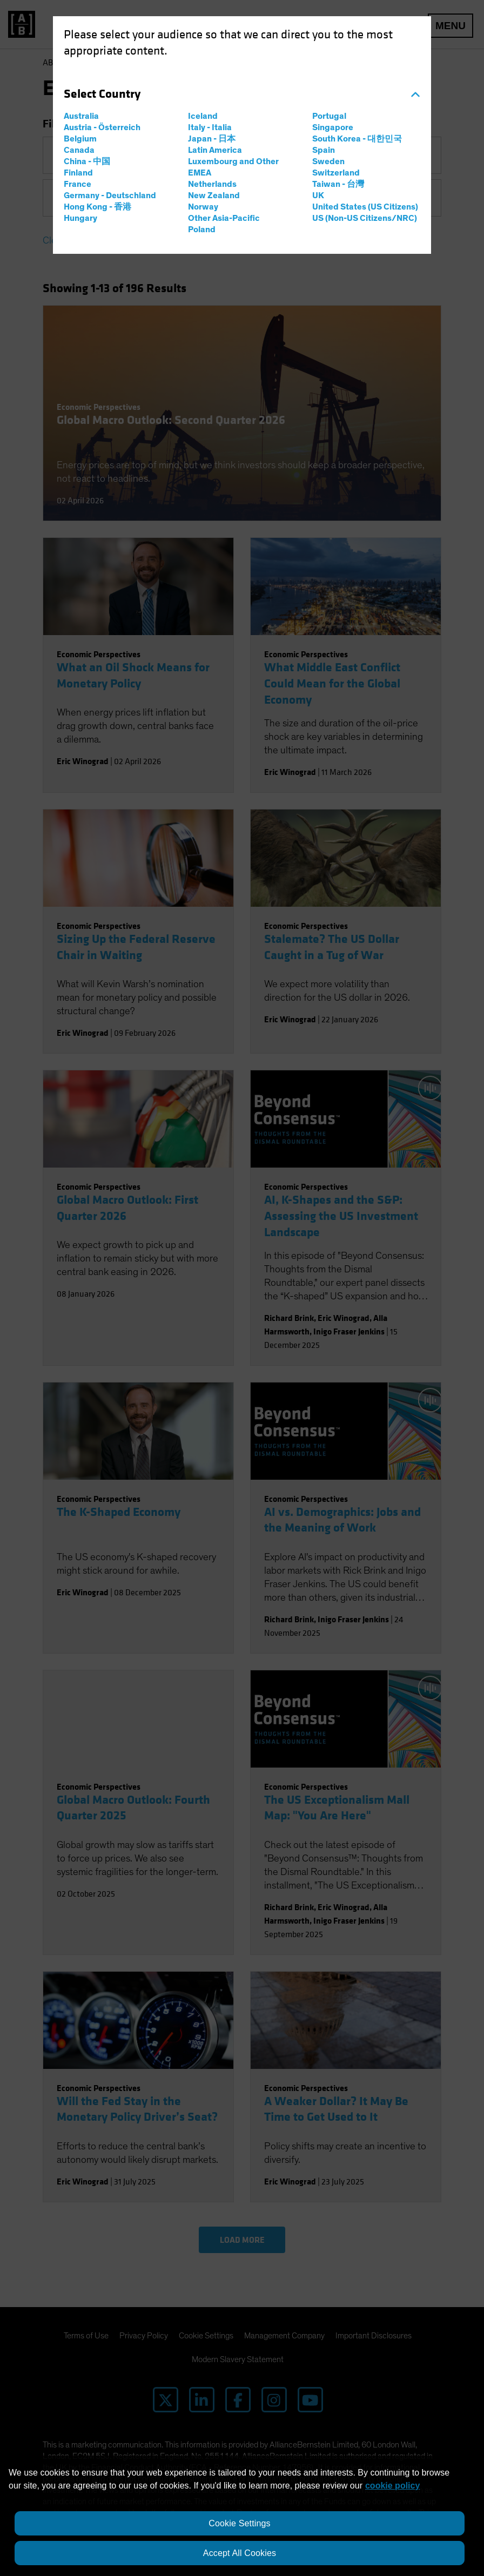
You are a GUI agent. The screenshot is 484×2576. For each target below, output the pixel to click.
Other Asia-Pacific (224, 218)
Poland (202, 229)
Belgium (80, 138)
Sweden (328, 161)
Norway (203, 207)
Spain (323, 150)
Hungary (80, 218)
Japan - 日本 (212, 138)
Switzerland (336, 172)
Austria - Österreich (102, 127)
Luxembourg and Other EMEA (233, 167)
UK (318, 195)
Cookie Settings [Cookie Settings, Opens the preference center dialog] (239, 2523)
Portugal (329, 116)
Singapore (332, 127)
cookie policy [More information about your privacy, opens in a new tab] (392, 2485)
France (77, 184)
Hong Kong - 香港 (97, 207)
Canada (79, 150)
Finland (78, 172)
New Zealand (214, 195)
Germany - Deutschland (110, 195)
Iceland (203, 116)
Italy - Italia (210, 127)
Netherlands (212, 184)
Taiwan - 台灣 (338, 184)
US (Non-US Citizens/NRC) (364, 218)
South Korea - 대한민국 (357, 138)
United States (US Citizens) (365, 207)
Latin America (215, 150)
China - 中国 (87, 161)
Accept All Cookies (239, 2553)
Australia (81, 116)
